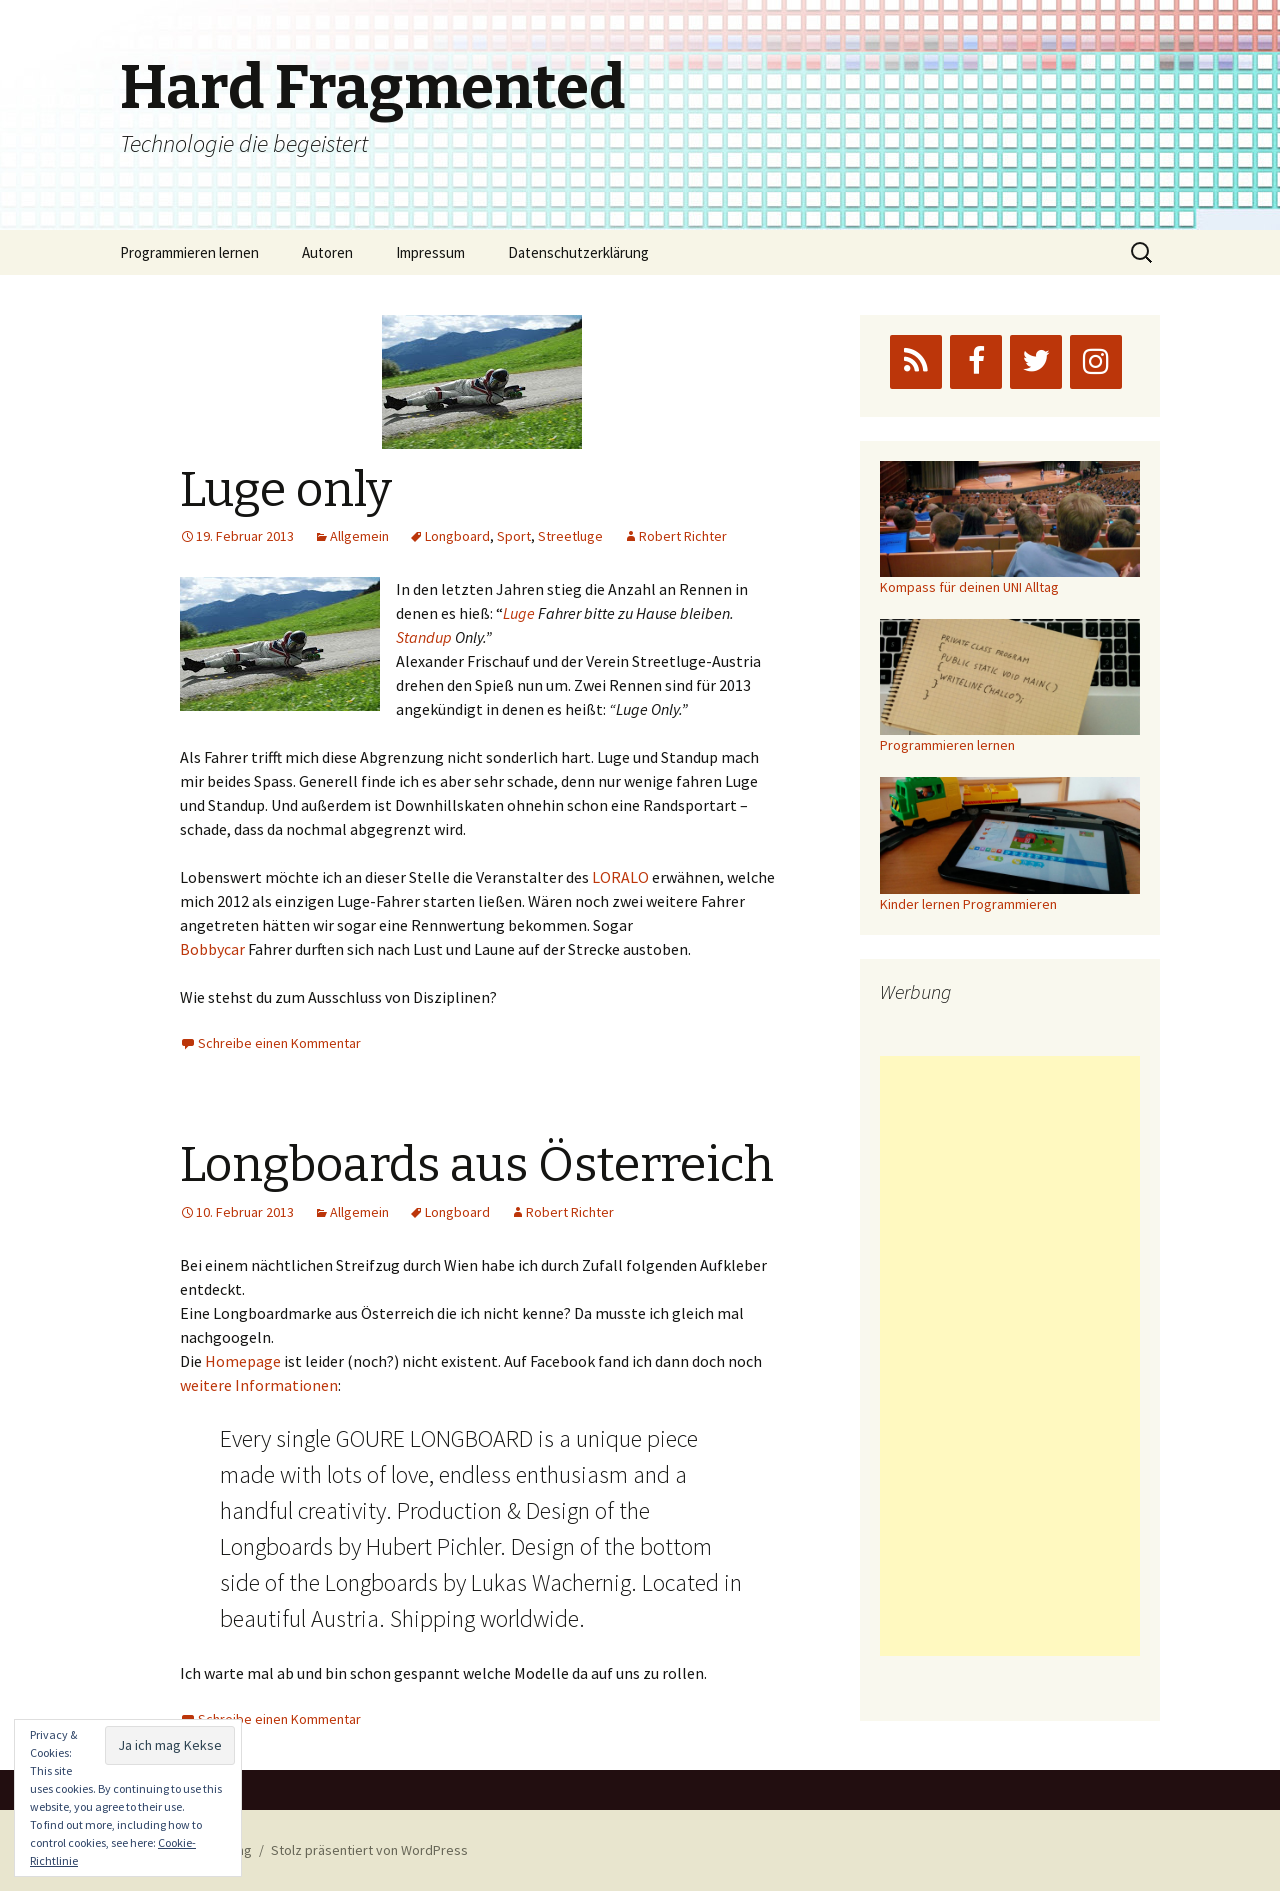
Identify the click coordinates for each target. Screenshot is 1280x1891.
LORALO (620, 877)
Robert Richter (683, 536)
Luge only (286, 490)
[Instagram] (1096, 362)
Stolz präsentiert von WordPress (369, 1850)
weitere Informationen (259, 1385)
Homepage (243, 1361)
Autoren (327, 252)
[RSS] (916, 362)
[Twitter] (1036, 362)
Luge (519, 613)
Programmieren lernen (189, 252)
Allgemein (359, 536)
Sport (514, 536)
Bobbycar (212, 949)
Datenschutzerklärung (578, 252)
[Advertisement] (1010, 1356)
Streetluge (570, 536)
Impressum (430, 252)
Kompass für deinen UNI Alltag (969, 587)
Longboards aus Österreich (477, 1165)
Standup (424, 637)
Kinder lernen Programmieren (968, 904)
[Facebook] (976, 362)
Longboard (457, 536)
